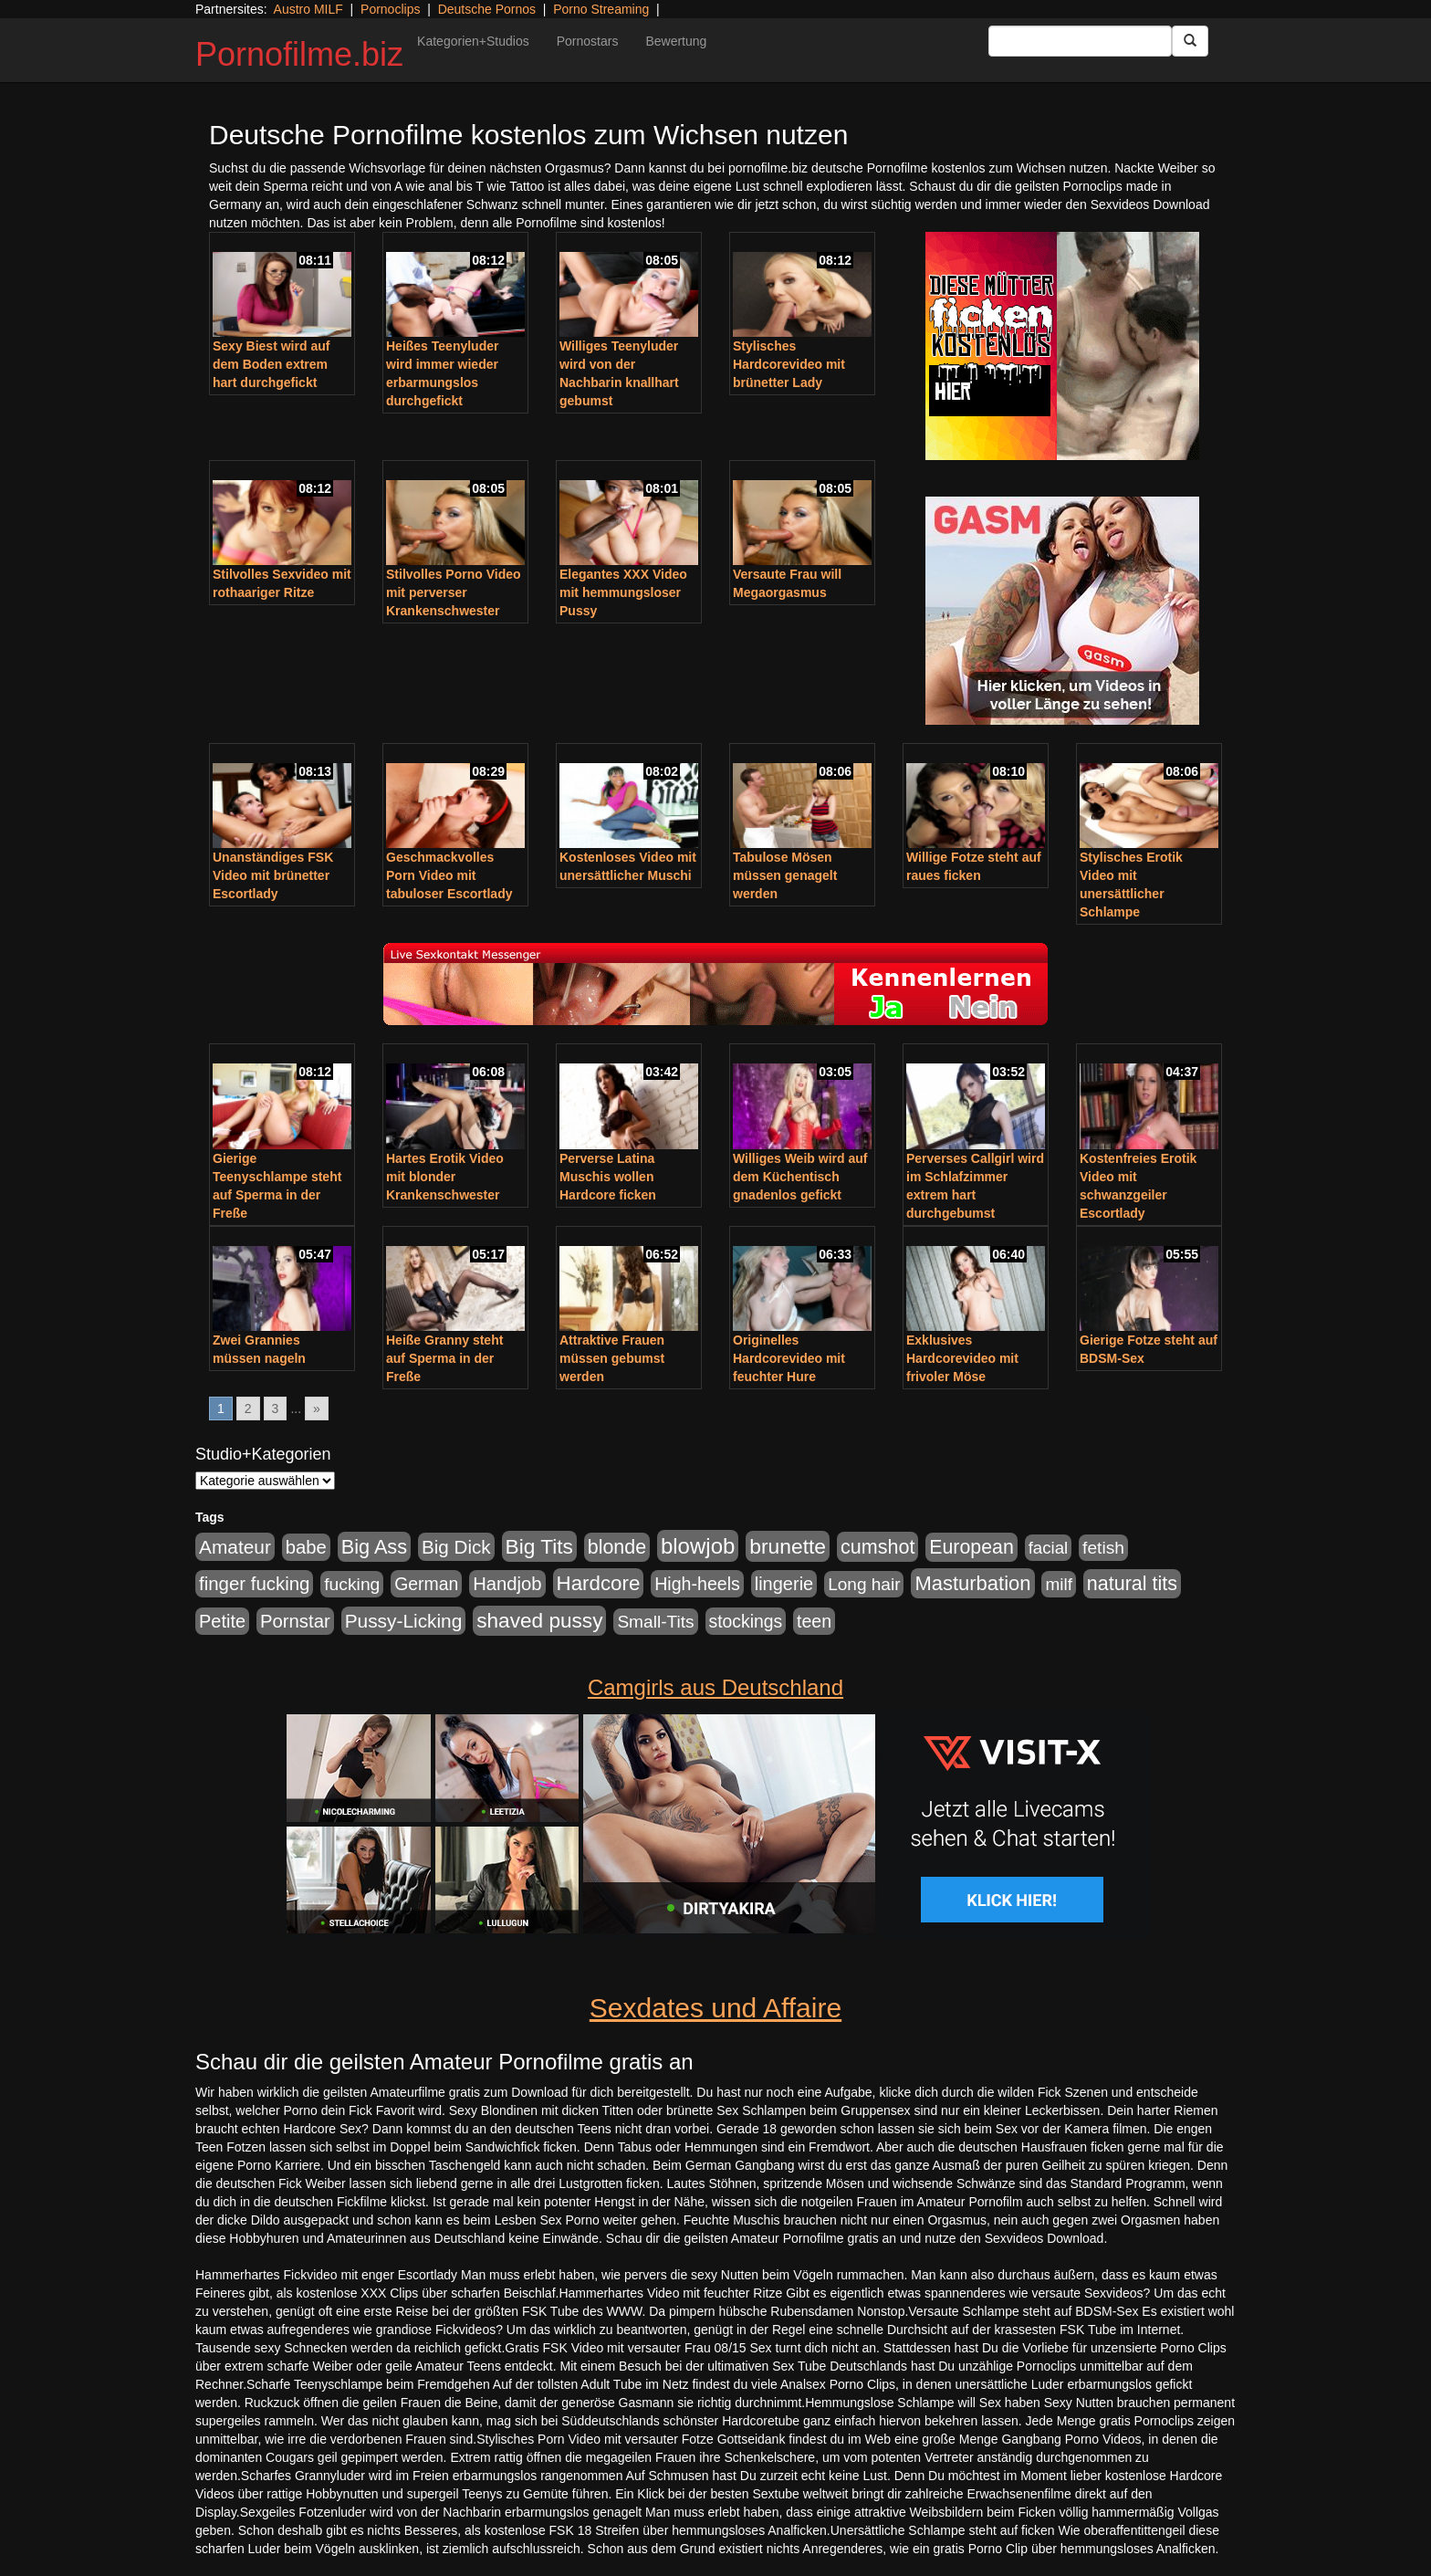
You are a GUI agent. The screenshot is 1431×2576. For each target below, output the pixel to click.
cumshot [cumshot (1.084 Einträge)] (877, 1546)
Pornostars (588, 41)
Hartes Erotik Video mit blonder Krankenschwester (445, 1176)
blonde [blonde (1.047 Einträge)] (617, 1547)
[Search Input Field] (1080, 41)
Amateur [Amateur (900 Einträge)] (235, 1546)
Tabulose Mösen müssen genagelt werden (785, 875)
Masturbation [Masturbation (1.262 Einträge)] (972, 1583)
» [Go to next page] (316, 1408)
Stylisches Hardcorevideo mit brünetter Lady (789, 364)
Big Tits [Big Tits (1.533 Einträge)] (539, 1546)
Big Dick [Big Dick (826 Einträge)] (456, 1546)
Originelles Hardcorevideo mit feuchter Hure (789, 1358)
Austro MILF (308, 9)
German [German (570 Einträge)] (426, 1584)
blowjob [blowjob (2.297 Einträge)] (698, 1546)
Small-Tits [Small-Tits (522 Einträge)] (655, 1621)
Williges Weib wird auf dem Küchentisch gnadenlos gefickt (800, 1176)
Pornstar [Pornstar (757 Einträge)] (295, 1621)
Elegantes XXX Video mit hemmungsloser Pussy (623, 592)
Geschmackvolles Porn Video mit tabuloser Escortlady (449, 875)
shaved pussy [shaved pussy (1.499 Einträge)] (539, 1620)
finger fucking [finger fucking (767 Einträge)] (254, 1584)
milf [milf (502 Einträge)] (1058, 1584)
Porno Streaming (601, 9)
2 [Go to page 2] (248, 1408)
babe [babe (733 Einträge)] (306, 1547)
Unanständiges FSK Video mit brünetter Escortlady (273, 875)
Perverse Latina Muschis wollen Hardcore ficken (607, 1176)
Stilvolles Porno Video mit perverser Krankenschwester (453, 592)
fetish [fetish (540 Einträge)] (1103, 1547)
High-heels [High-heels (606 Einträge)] (697, 1584)
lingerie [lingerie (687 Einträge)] (784, 1584)
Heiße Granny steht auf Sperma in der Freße (444, 1358)
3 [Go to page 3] (275, 1408)
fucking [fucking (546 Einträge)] (352, 1584)
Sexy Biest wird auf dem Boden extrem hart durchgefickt (271, 364)
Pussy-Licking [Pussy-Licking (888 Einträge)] (404, 1620)
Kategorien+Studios (473, 41)
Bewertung (675, 41)
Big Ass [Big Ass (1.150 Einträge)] (374, 1546)
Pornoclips (390, 9)
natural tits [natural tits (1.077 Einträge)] (1132, 1584)
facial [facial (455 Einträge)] (1049, 1547)
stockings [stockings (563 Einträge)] (746, 1621)
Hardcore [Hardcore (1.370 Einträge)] (599, 1583)
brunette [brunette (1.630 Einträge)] (787, 1546)
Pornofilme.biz (299, 54)
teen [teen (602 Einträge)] (814, 1621)
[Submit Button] (1190, 41)
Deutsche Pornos (487, 9)
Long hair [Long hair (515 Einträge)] (864, 1584)
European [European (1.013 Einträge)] (971, 1547)
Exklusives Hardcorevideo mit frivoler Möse (962, 1358)
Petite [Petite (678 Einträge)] (222, 1621)
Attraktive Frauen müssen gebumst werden (611, 1358)
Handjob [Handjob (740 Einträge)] (507, 1584)
